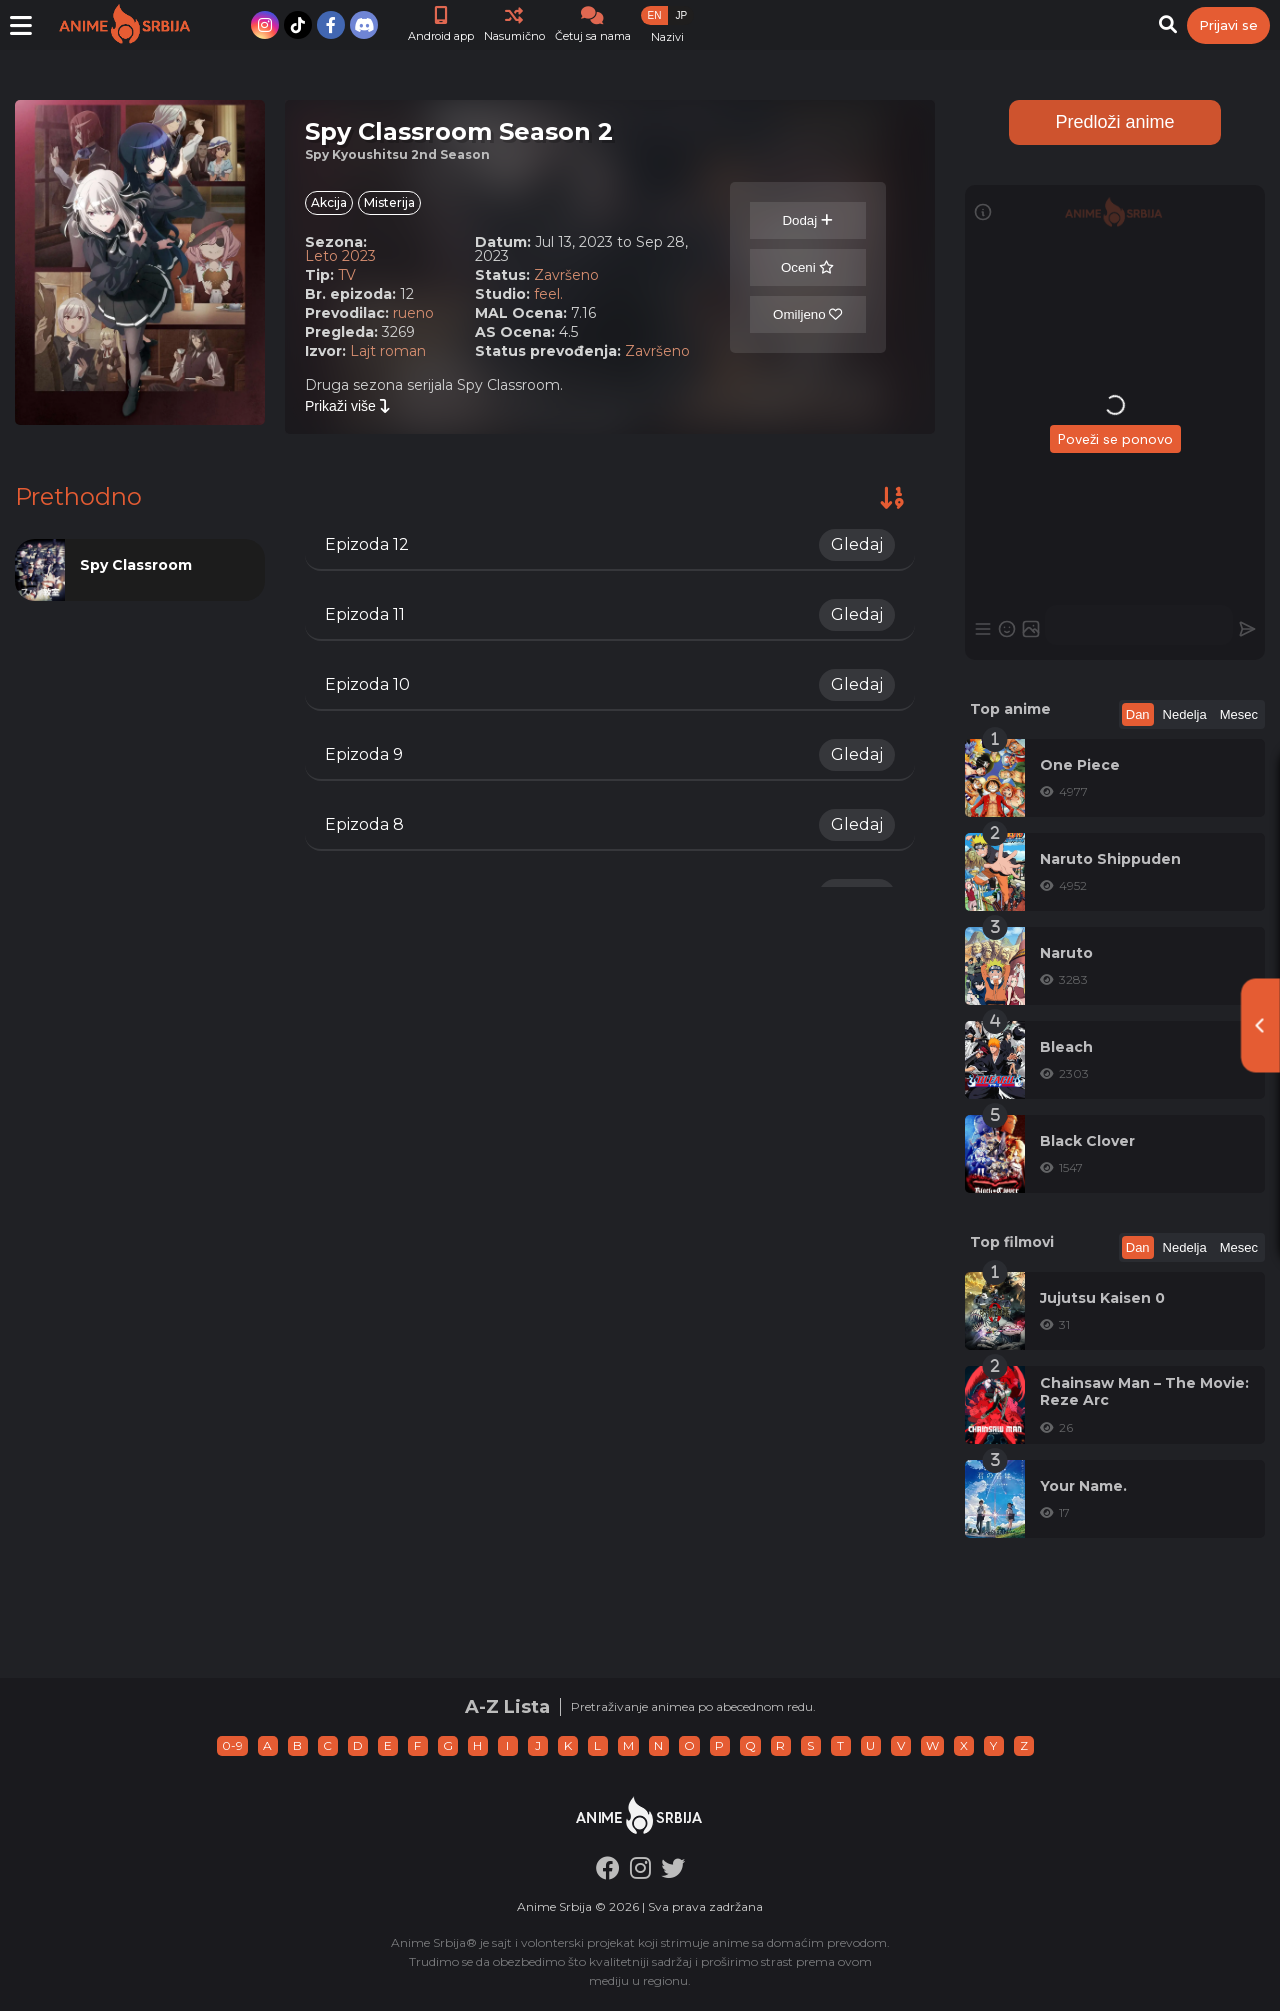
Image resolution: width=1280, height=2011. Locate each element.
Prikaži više (348, 406)
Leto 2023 (340, 256)
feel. (548, 294)
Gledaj (857, 544)
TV (347, 275)
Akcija (329, 202)
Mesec (1239, 714)
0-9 (232, 1745)
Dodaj (807, 220)
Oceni (808, 267)
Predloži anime (1114, 122)
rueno (413, 313)
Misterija (389, 202)
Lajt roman (388, 351)
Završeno (566, 275)
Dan (1138, 714)
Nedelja (1185, 714)
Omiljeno (807, 314)
